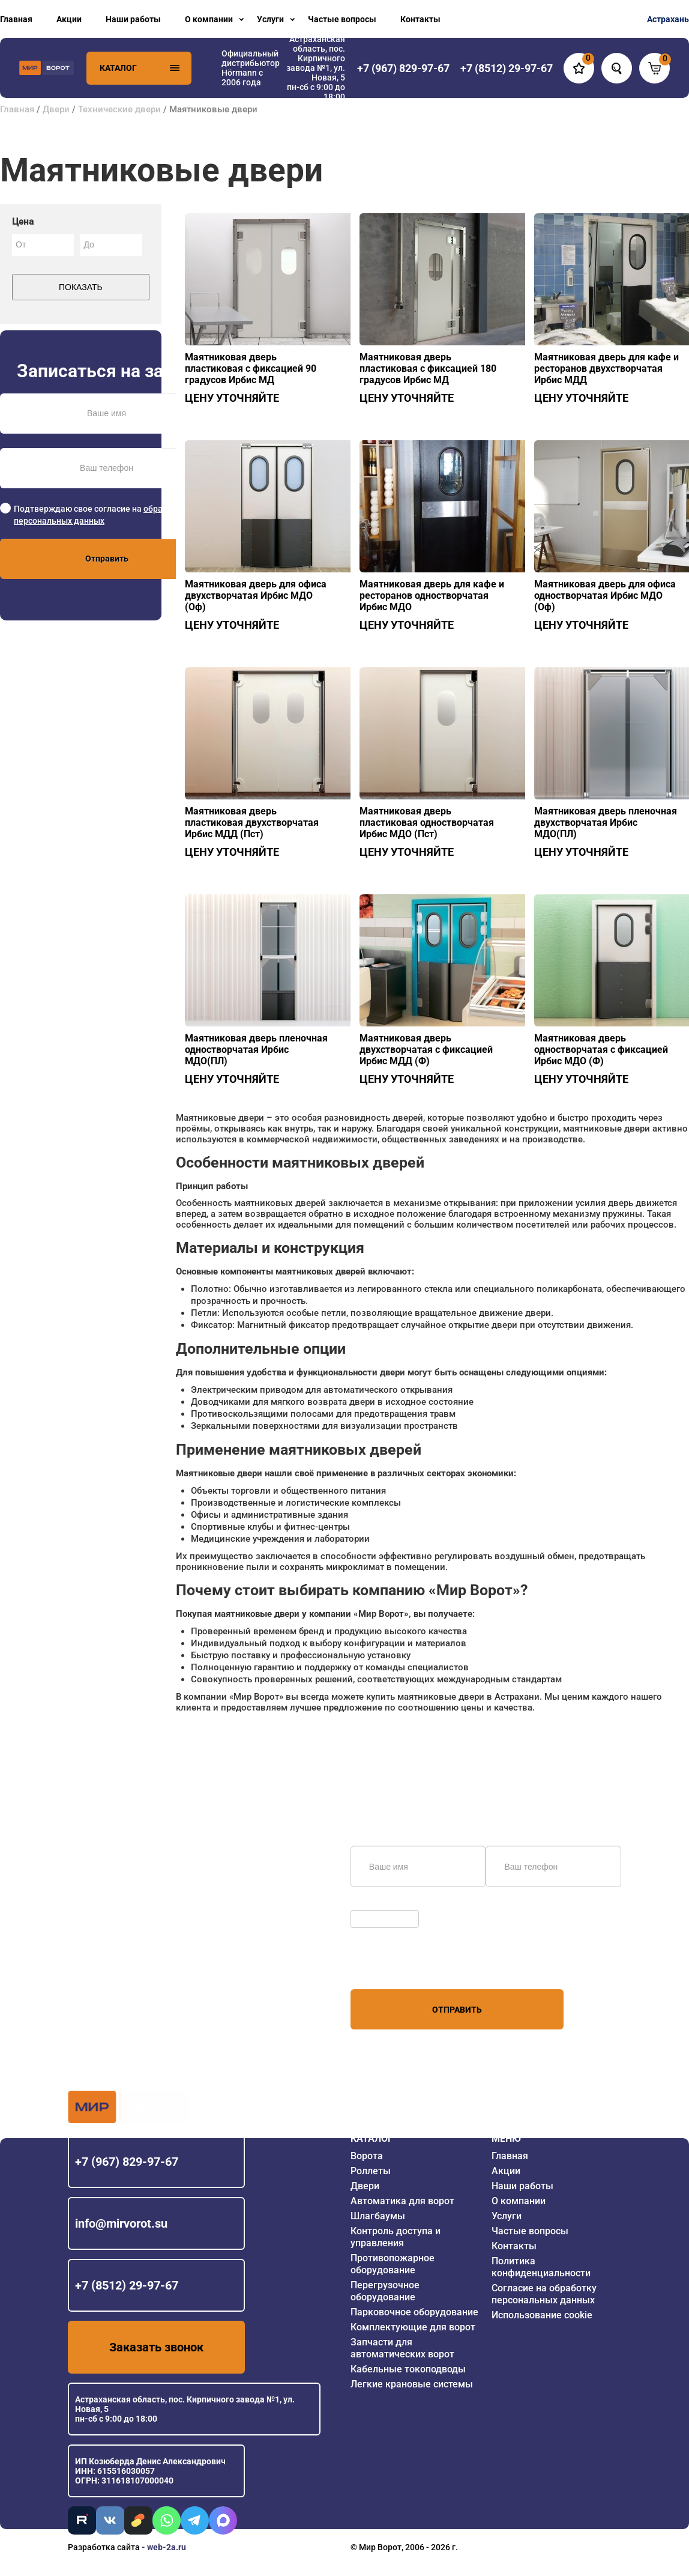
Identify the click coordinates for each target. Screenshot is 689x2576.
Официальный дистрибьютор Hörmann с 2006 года (250, 68)
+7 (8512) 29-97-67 (126, 2285)
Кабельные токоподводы (408, 2369)
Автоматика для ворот (402, 2201)
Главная (16, 19)
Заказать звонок (156, 2347)
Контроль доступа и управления (396, 2237)
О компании (209, 19)
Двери (56, 109)
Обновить (373, 1904)
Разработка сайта (104, 2547)
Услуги (270, 19)
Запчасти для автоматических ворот (402, 2348)
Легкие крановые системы (412, 2384)
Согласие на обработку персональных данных (544, 2294)
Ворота (367, 2156)
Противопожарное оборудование (393, 2264)
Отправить (106, 558)
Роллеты (371, 2171)
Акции (69, 19)
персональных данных (396, 1966)
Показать (81, 287)
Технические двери (119, 109)
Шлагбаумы (378, 2216)
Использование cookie (542, 2315)
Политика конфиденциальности (541, 2267)
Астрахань (668, 19)
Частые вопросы (342, 19)
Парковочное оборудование (414, 2312)
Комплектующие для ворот (413, 2327)
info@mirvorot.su (121, 2223)
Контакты (420, 19)
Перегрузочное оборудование (385, 2291)
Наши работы (133, 19)
